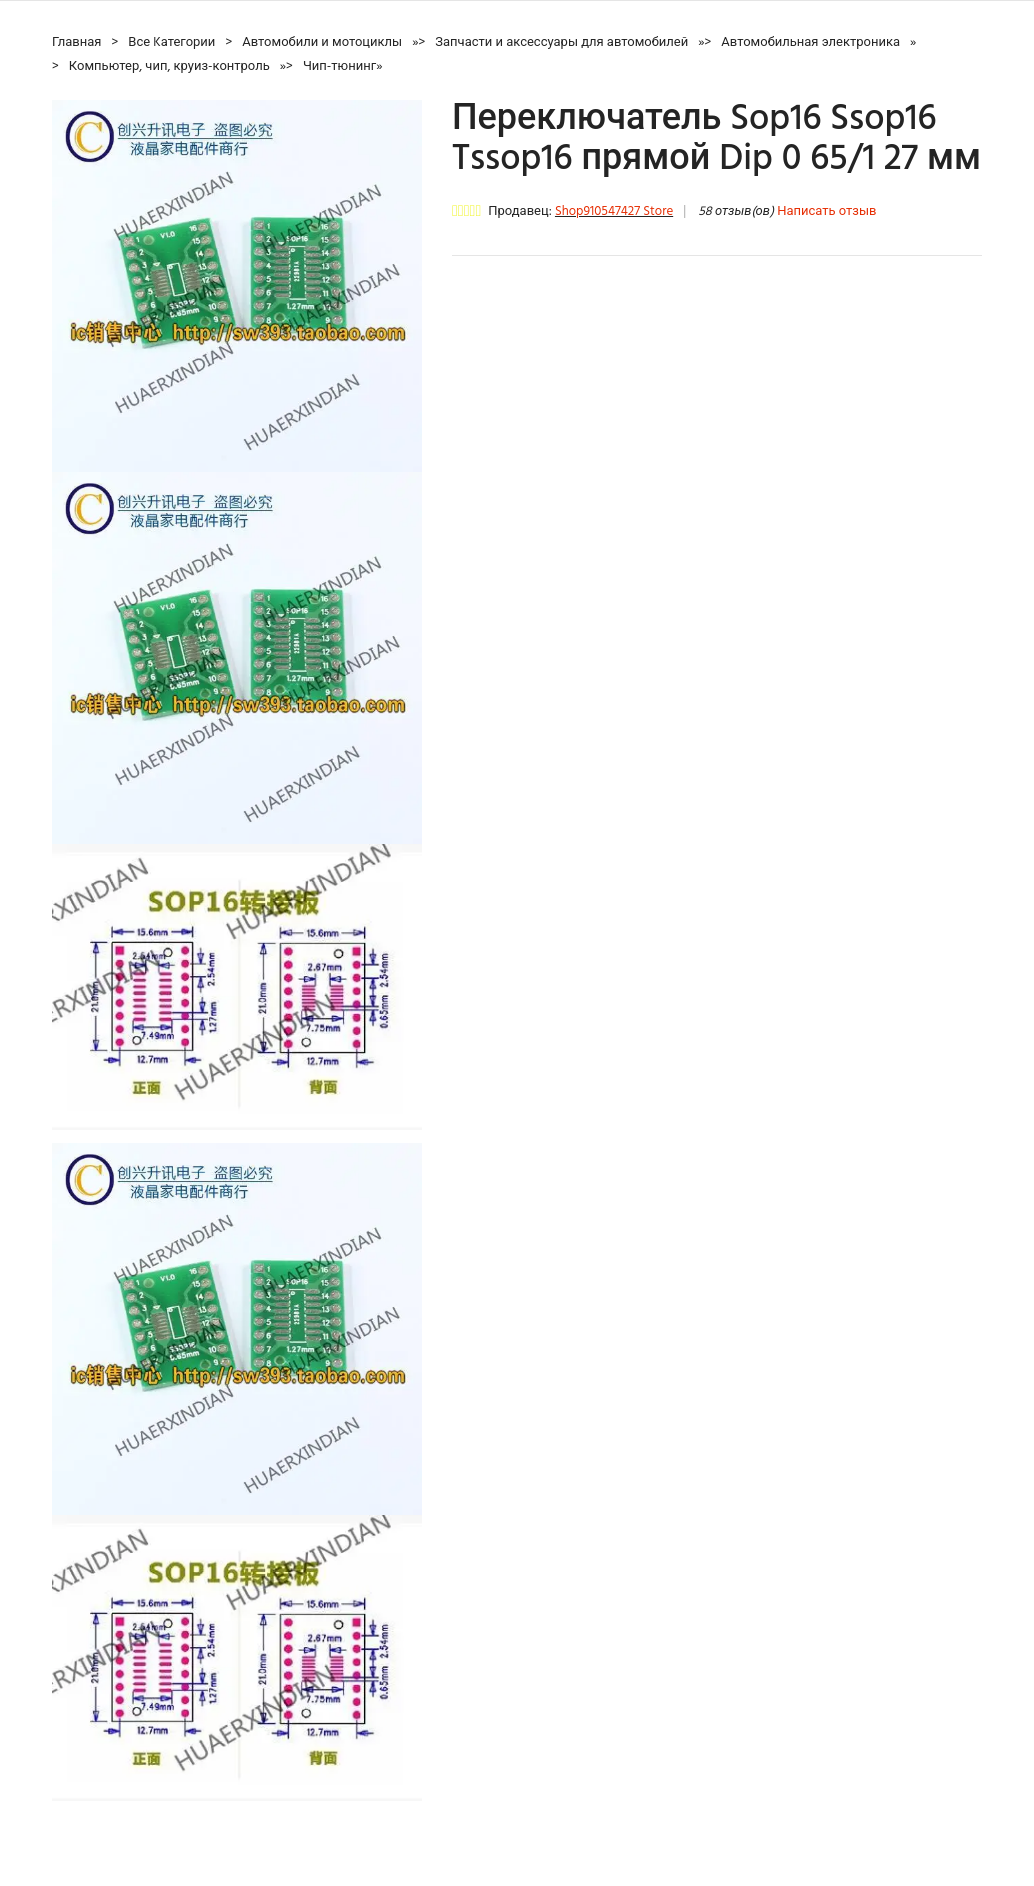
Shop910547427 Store (614, 211)
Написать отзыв (826, 211)
